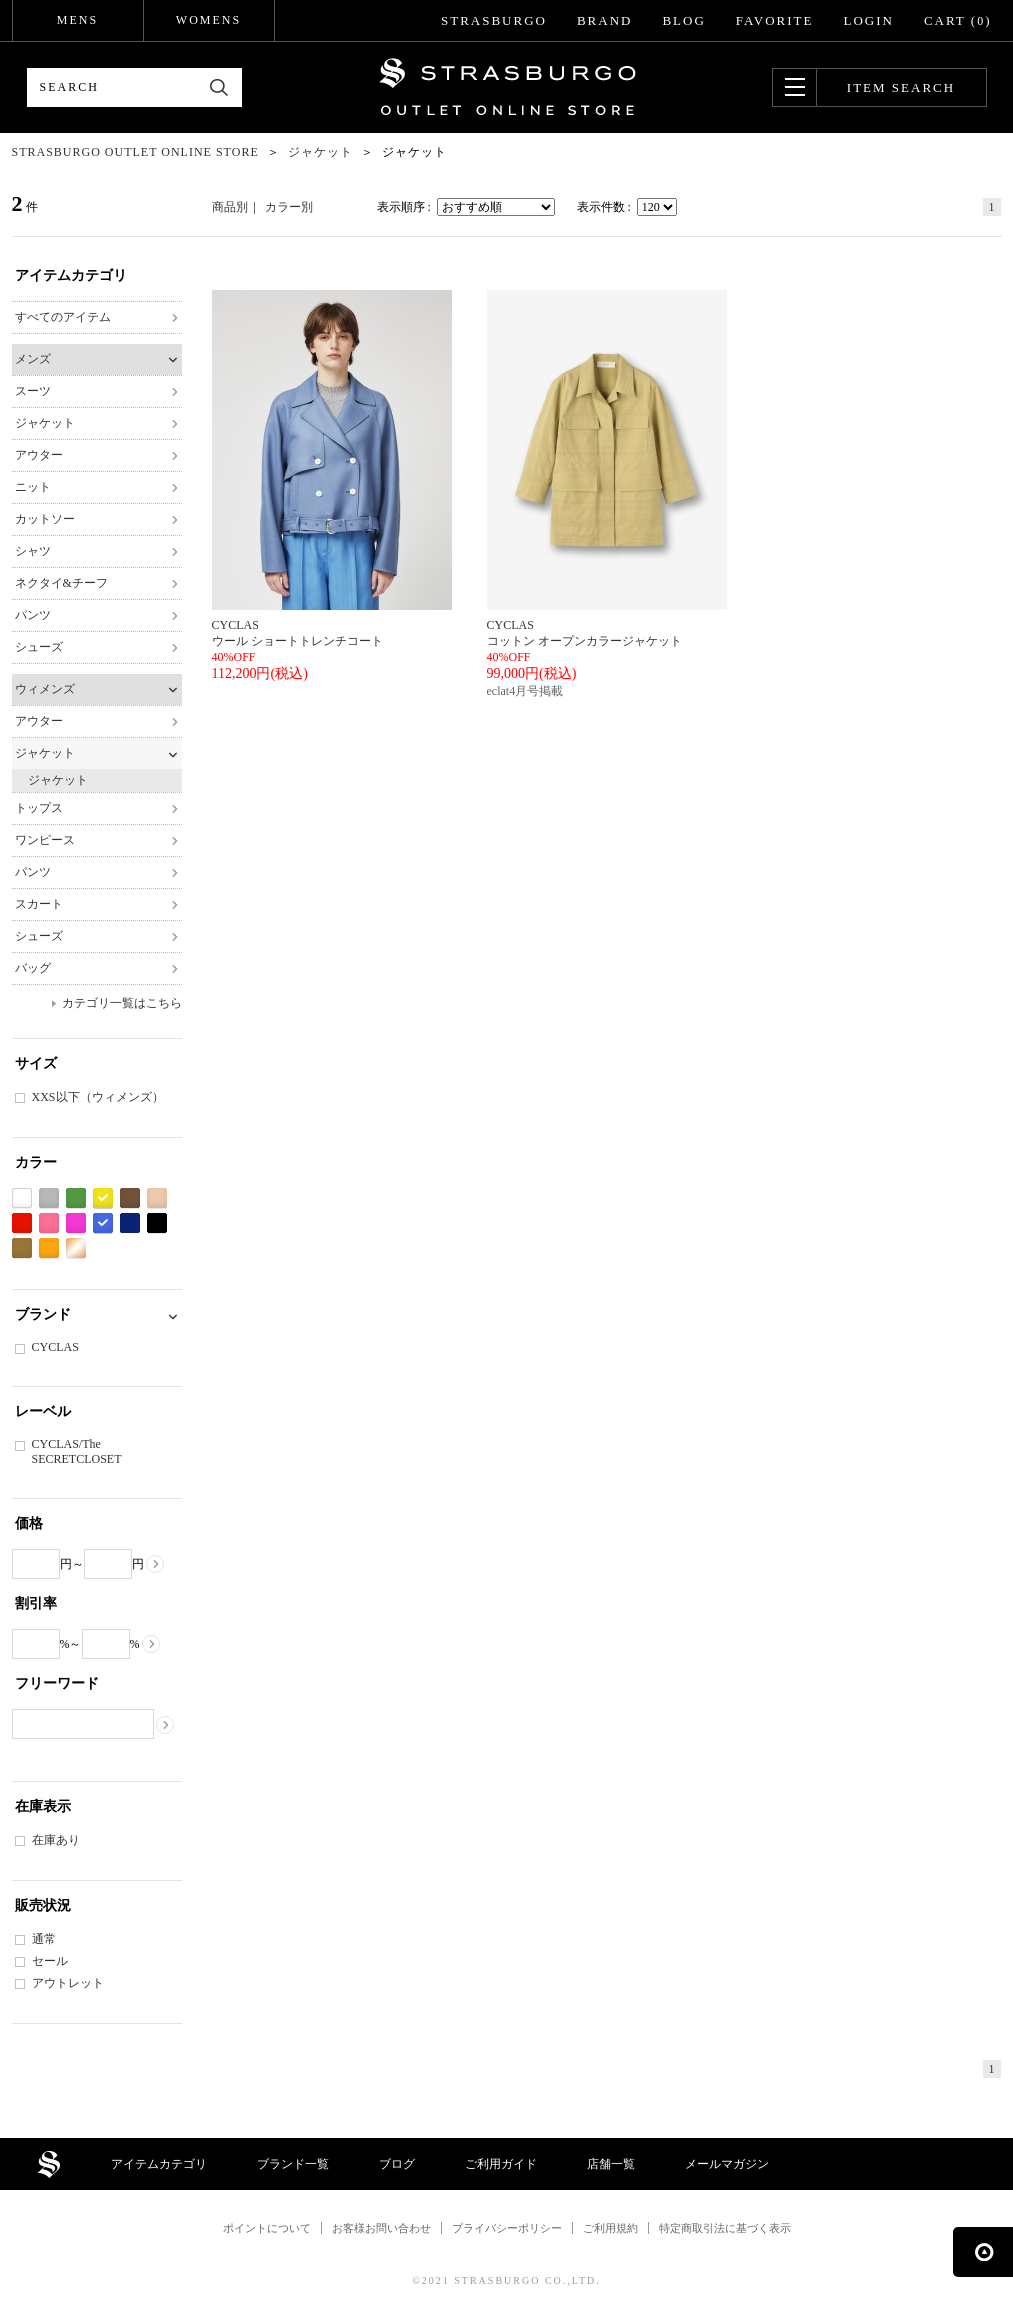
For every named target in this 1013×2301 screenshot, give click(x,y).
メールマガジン (727, 2164)
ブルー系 (103, 1223)
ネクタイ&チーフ (61, 583)
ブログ (397, 2164)
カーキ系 (22, 1248)
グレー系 (49, 1198)
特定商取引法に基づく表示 (725, 2228)
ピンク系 (49, 1223)
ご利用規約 (610, 2228)
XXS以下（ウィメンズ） (98, 1097)
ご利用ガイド (501, 2164)
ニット (33, 487)
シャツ (33, 551)
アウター (39, 455)
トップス (39, 808)
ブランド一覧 (293, 2164)
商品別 (230, 207)
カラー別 (289, 207)
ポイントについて (267, 2228)
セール (50, 1961)
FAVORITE (775, 20)
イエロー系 (103, 1198)
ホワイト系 (22, 1198)
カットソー (45, 519)
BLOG (683, 20)
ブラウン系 (130, 1198)
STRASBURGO (494, 20)
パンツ (33, 615)
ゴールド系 (76, 1248)
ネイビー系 (130, 1223)
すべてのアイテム (63, 317)
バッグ (33, 968)
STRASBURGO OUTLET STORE (507, 87)
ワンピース (45, 840)
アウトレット (68, 1983)
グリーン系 (76, 1198)
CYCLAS (55, 1347)
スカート (39, 904)
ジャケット (45, 423)
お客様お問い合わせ (381, 2228)
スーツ (33, 391)
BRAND (605, 20)
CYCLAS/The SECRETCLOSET (77, 1451)
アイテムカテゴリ (159, 2164)
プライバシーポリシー (507, 2228)
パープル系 (76, 1223)
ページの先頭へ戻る (983, 2252)
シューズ (39, 647)
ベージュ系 (157, 1198)
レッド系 (22, 1223)
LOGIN (868, 20)
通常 (44, 1939)
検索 (219, 87)
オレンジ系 (49, 1248)
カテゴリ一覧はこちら (122, 1003)
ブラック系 (157, 1223)
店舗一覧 (611, 2164)
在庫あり (56, 1840)
